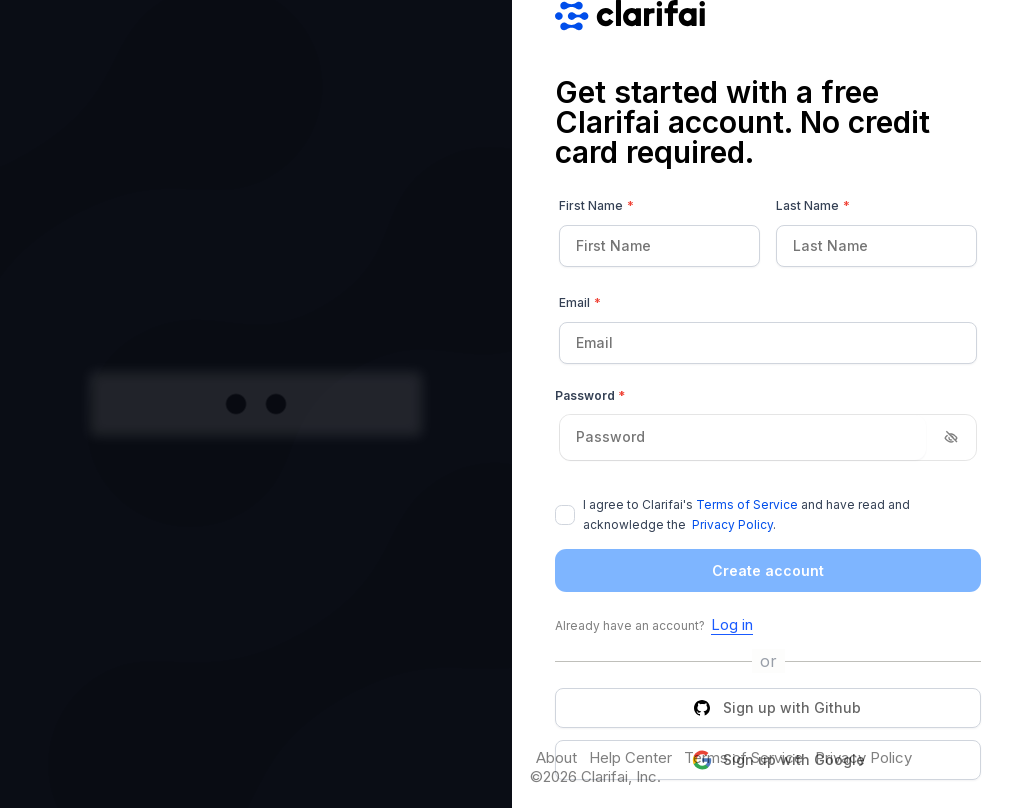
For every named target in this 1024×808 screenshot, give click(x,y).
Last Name (813, 206)
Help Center (630, 758)
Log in (732, 625)
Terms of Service (747, 504)
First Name (596, 206)
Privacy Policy (732, 524)
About (556, 758)
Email (580, 303)
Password (590, 395)
